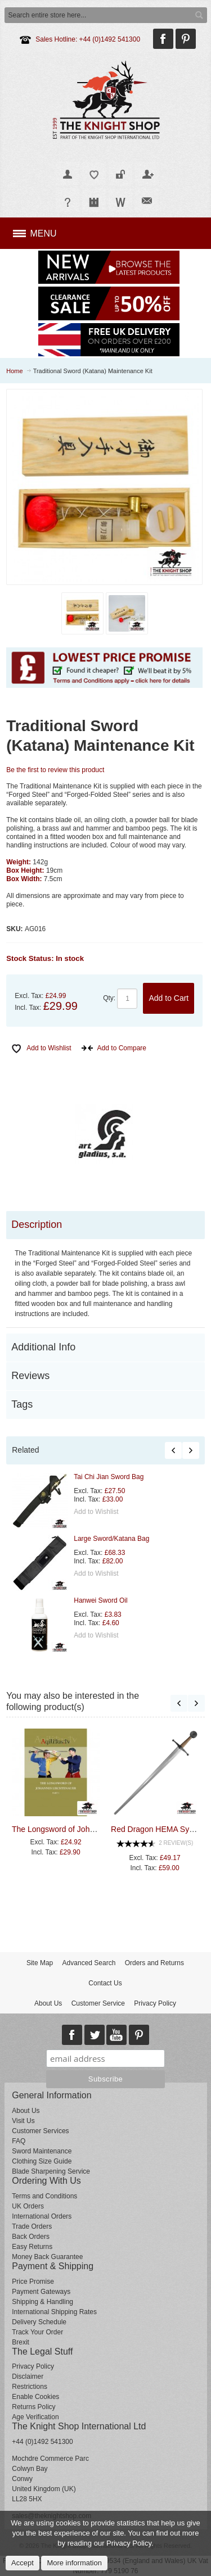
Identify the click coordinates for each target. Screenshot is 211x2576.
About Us (48, 2003)
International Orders (41, 2216)
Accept (22, 2563)
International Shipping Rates (54, 2312)
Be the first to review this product (55, 770)
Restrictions (29, 2387)
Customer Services (40, 2131)
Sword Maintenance (41, 2151)
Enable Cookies (35, 2397)
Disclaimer (27, 2376)
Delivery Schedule (39, 2322)
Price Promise (33, 2281)
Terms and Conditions (44, 2196)
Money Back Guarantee (47, 2257)
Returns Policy (33, 2407)
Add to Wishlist (96, 1512)
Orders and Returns (154, 1963)
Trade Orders (32, 2226)
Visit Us (23, 2121)
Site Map (39, 1963)
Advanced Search (89, 1963)
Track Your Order (37, 2332)
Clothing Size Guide (41, 2161)
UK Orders (28, 2206)
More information (74, 2563)
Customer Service (98, 2003)
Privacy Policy (155, 2003)
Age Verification (35, 2417)
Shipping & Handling (42, 2302)
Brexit (20, 2342)
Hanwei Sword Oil (100, 1600)
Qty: (109, 998)
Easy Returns (32, 2247)
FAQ (18, 2141)
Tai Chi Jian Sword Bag (108, 1477)
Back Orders (31, 2237)
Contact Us (105, 1983)
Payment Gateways (41, 2292)
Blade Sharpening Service (51, 2171)
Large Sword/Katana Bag (111, 1539)
